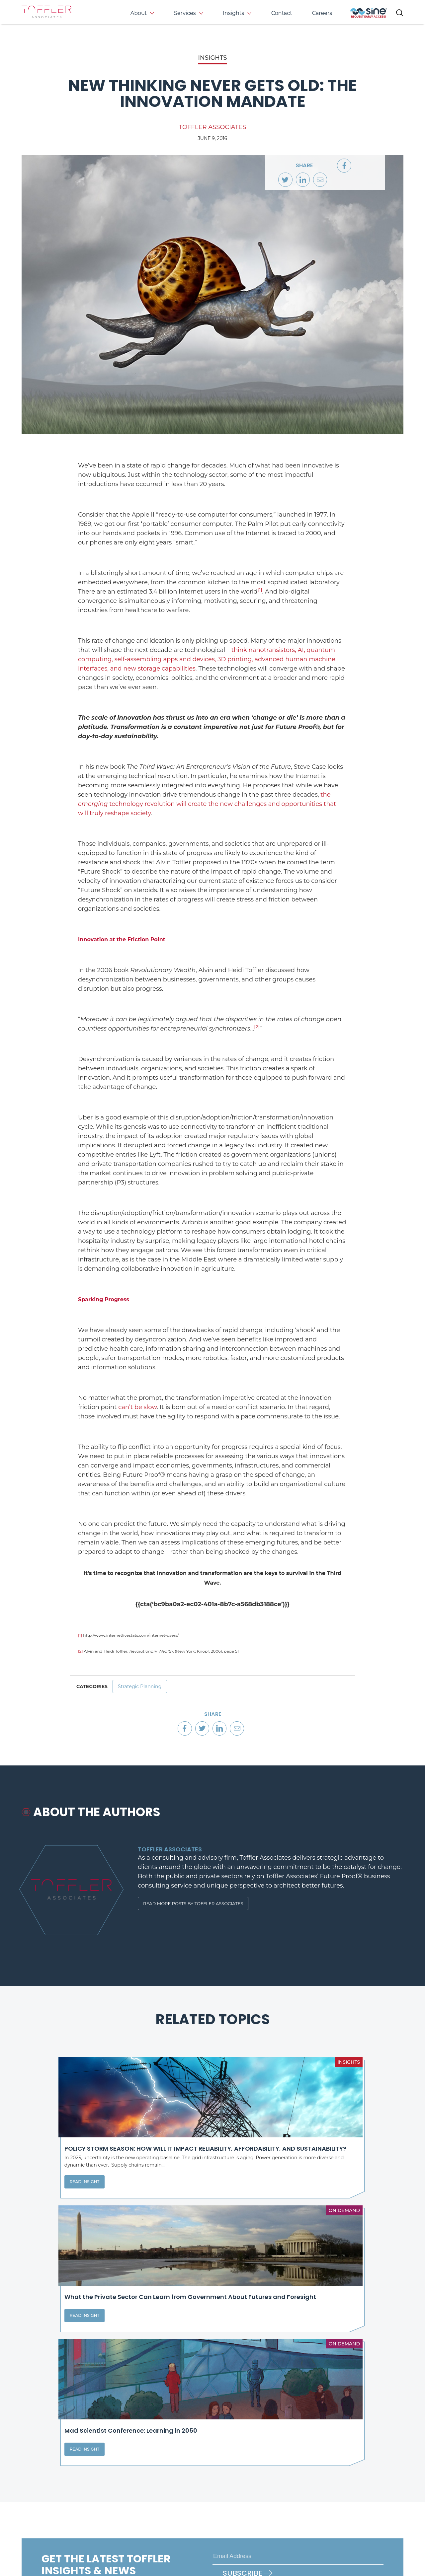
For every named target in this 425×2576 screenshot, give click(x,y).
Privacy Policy (37, 2546)
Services (185, 13)
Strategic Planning (144, 1688)
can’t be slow (137, 1407)
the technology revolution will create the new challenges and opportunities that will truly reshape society (207, 804)
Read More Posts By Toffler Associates (196, 1912)
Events (349, 2470)
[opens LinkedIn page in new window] (220, 2511)
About (138, 13)
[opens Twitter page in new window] (243, 2511)
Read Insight (50, 2213)
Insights (233, 13)
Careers (322, 13)
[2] (256, 1026)
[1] (260, 589)
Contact (281, 13)
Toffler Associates (212, 127)
